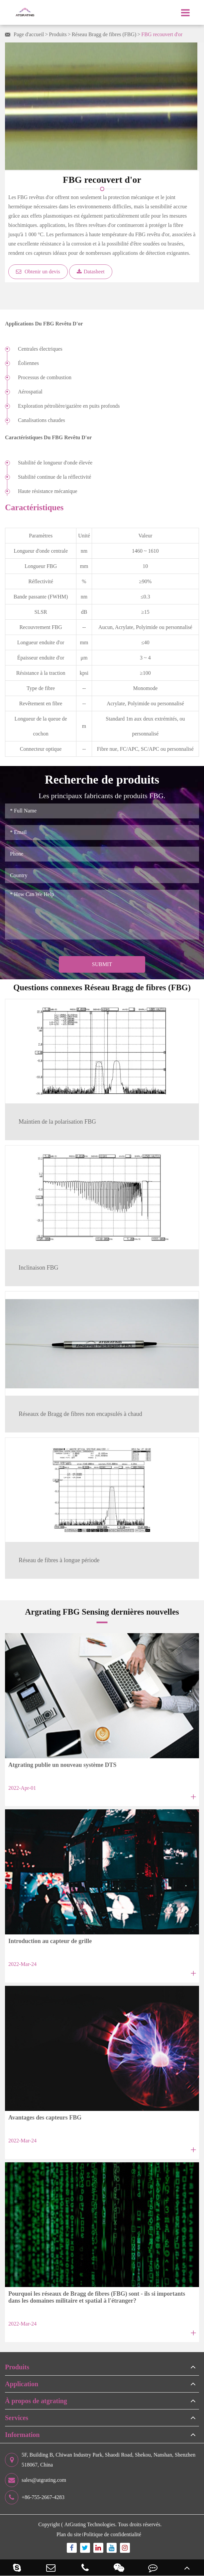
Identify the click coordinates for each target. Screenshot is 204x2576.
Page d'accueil (29, 34)
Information (22, 2434)
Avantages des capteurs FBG (44, 2117)
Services (16, 2417)
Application (21, 2384)
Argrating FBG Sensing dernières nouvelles (102, 1611)
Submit (102, 964)
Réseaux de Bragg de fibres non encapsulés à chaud (80, 1414)
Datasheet (91, 271)
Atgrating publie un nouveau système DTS (62, 1765)
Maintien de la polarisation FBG (57, 1121)
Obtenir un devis (38, 271)
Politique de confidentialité (112, 2534)
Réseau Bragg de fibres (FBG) (104, 34)
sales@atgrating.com (35, 2480)
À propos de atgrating (36, 2400)
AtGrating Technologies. (90, 2524)
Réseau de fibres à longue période (59, 1560)
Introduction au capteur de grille (50, 1941)
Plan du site (68, 2534)
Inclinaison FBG (38, 1267)
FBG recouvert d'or (161, 34)
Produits (57, 34)
